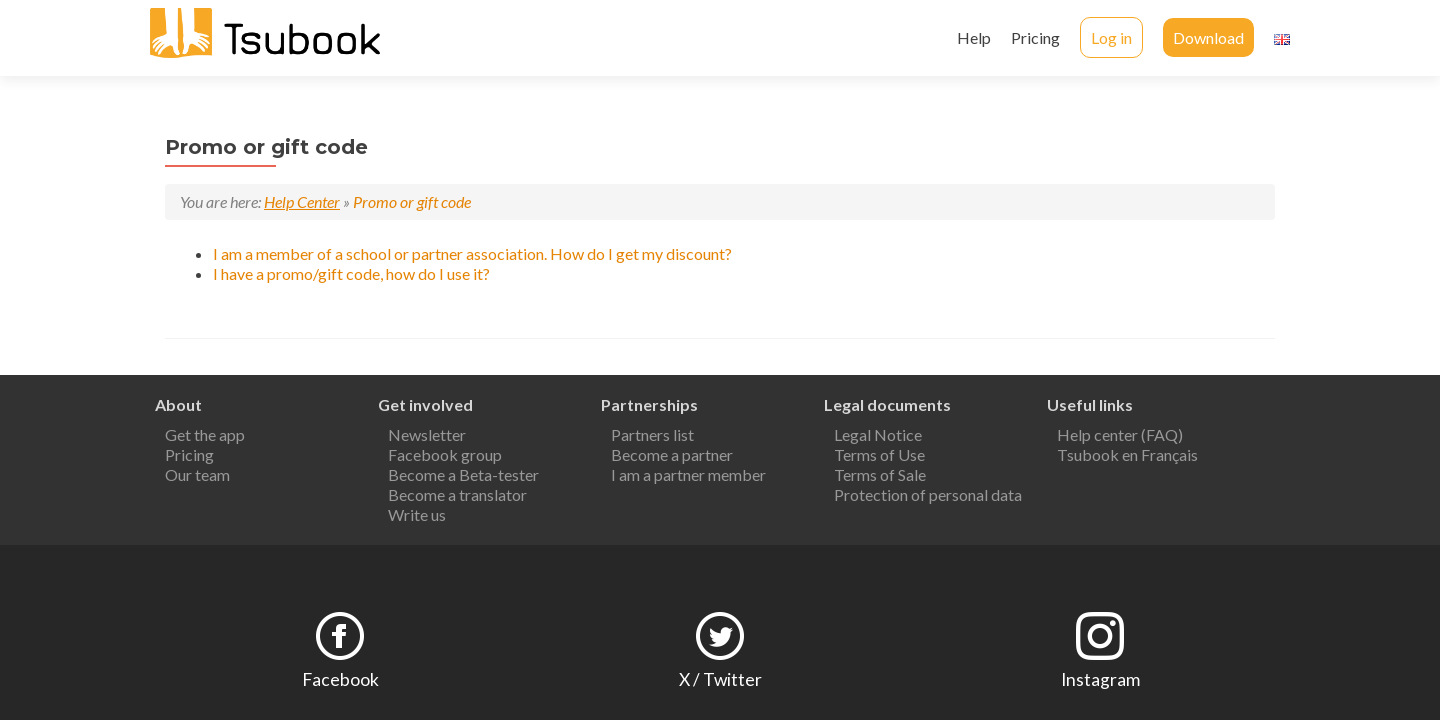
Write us (417, 508)
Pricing (1035, 37)
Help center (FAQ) (1120, 428)
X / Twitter (720, 673)
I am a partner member (688, 468)
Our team (197, 468)
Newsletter (427, 428)
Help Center (302, 201)
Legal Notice (878, 428)
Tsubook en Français (1127, 448)
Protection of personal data (928, 488)
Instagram (1100, 673)
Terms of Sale (880, 468)
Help (974, 37)
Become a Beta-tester (463, 468)
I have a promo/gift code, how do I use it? (351, 273)
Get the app (205, 428)
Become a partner (672, 448)
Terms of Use (879, 448)
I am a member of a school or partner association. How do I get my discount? (472, 253)
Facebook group (445, 448)
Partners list (652, 428)
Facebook (340, 673)
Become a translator (457, 488)
